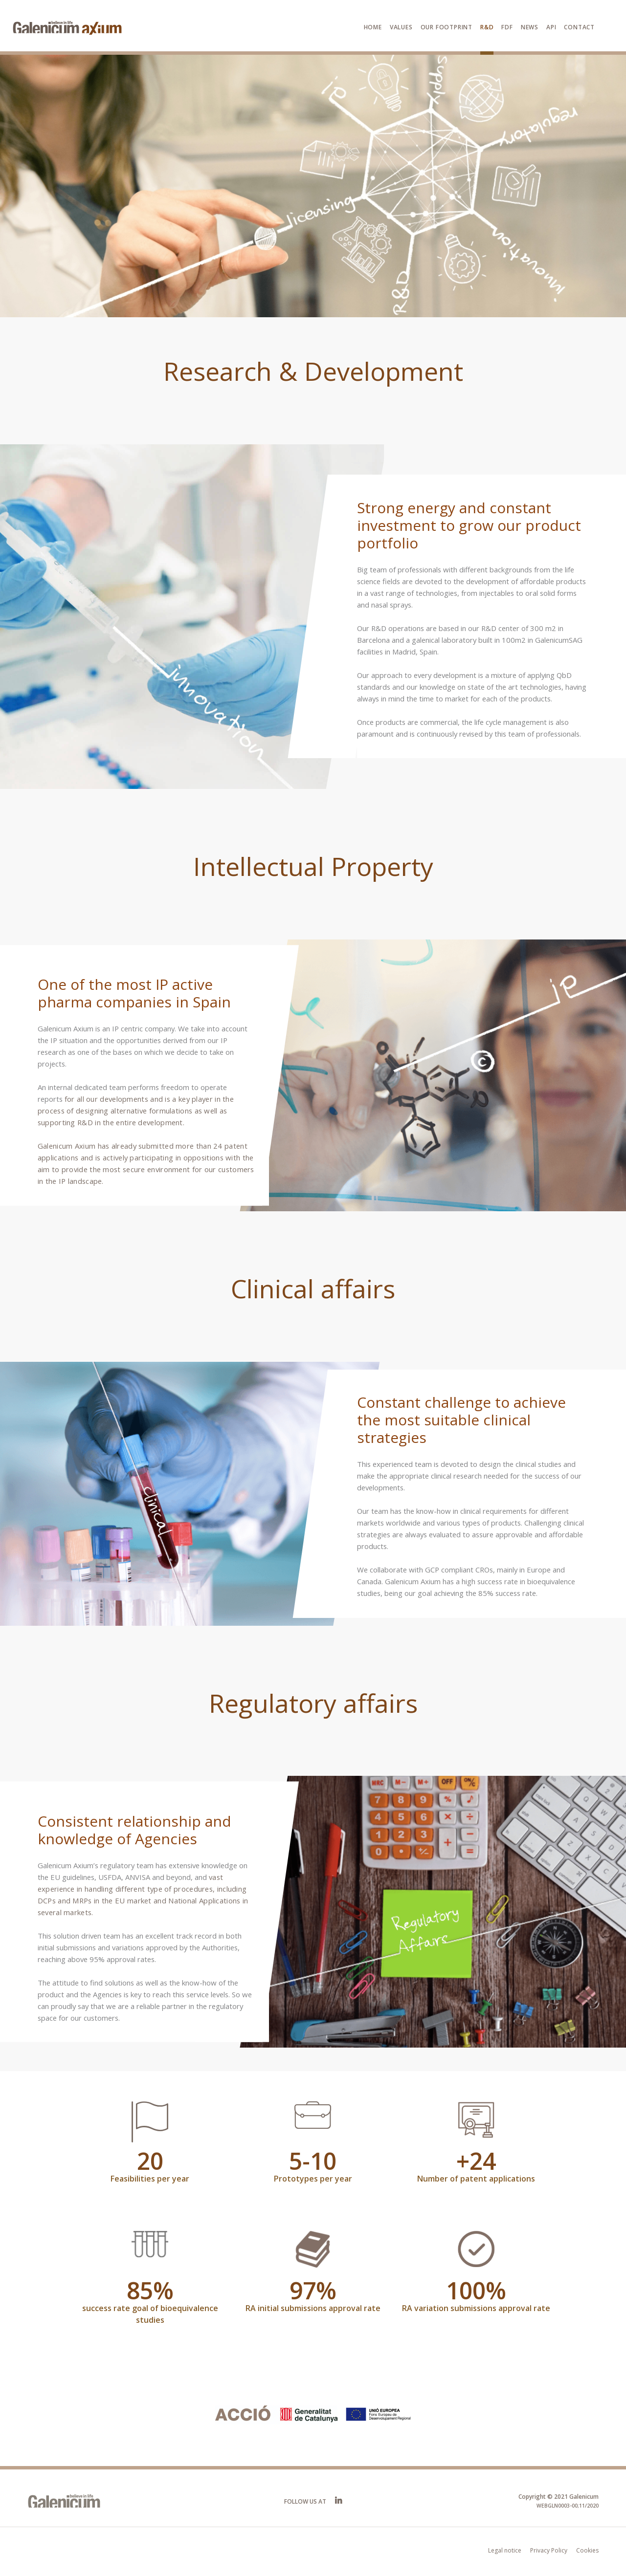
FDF (507, 27)
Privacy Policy (548, 2550)
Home (373, 27)
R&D (486, 27)
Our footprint (446, 27)
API (551, 27)
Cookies (587, 2550)
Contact (579, 27)
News (529, 27)
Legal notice (504, 2550)
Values (401, 27)
